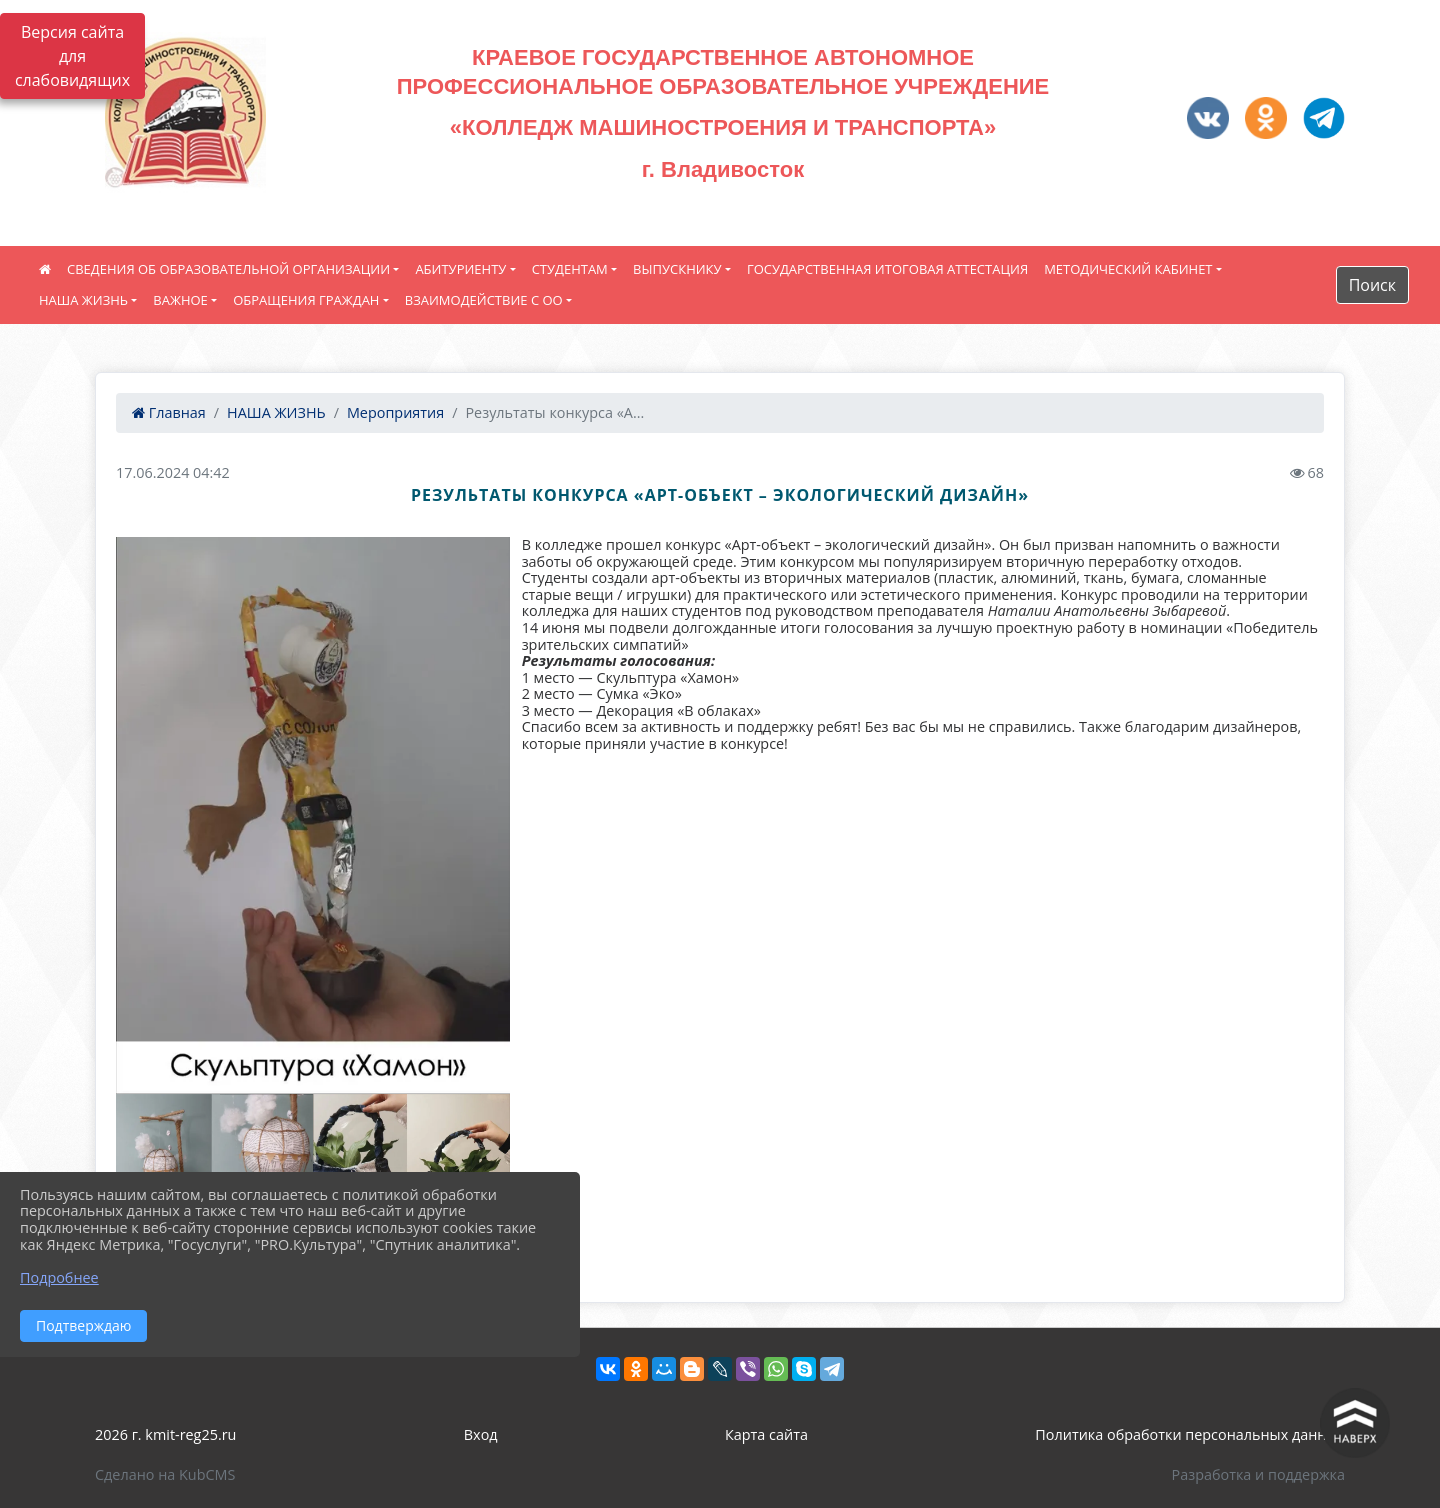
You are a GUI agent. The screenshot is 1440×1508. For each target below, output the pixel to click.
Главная (169, 412)
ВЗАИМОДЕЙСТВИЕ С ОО (484, 300)
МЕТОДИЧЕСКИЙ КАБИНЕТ (1128, 269)
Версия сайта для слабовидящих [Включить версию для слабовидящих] (72, 56)
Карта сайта (766, 1434)
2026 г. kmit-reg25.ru (165, 1434)
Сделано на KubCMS (165, 1474)
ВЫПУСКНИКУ (677, 269)
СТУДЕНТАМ (570, 269)
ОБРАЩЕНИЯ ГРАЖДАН (306, 300)
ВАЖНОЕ (180, 300)
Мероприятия (395, 412)
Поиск (1372, 285)
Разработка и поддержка (1258, 1474)
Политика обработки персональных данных (1190, 1434)
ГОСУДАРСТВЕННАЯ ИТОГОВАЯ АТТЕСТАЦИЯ (887, 269)
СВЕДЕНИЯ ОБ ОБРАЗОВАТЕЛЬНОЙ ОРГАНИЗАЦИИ (228, 269)
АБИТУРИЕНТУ (460, 269)
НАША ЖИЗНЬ (83, 300)
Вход (481, 1434)
